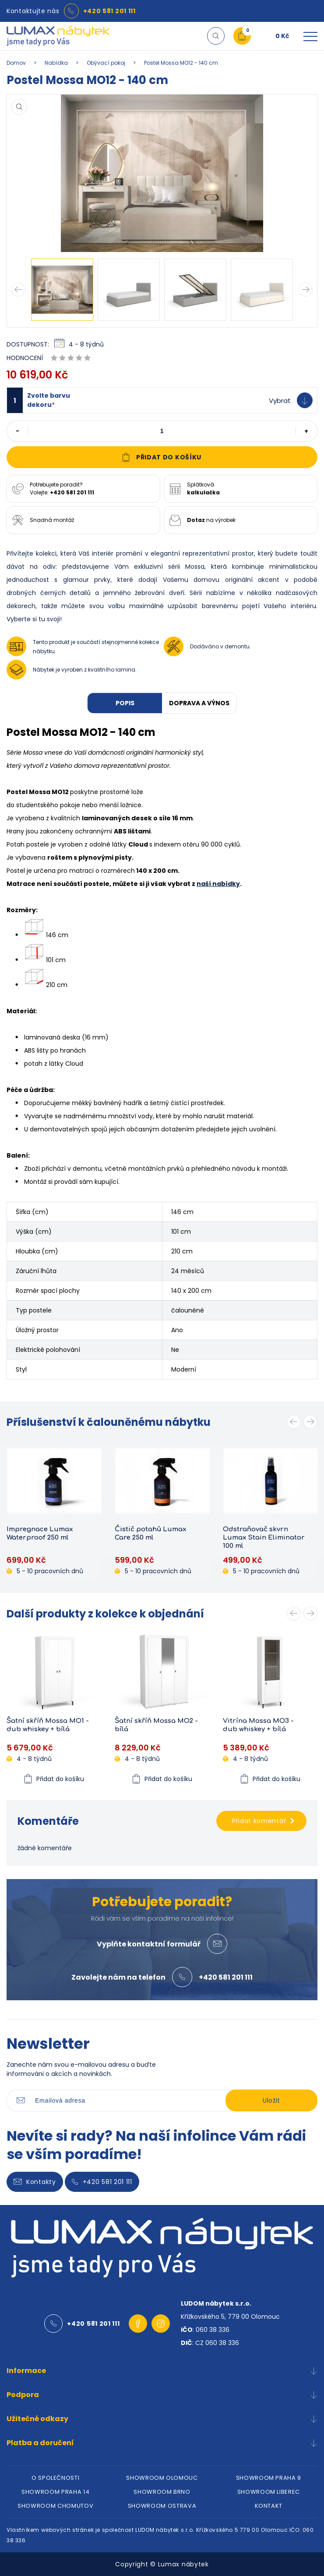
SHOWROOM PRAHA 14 (55, 2492)
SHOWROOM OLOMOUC (161, 2478)
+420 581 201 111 (109, 11)
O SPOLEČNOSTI (55, 2478)
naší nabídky (218, 883)
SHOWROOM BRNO (162, 2492)
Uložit (271, 2100)
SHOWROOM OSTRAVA (162, 2506)
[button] (162, 400)
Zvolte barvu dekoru (48, 400)
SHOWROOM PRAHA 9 (268, 2478)
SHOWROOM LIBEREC (268, 2492)
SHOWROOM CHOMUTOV (55, 2506)
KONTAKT (269, 2506)
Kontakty (35, 2181)
